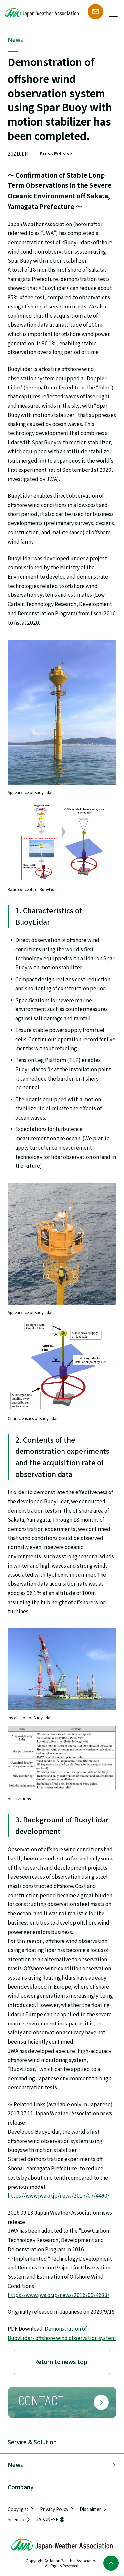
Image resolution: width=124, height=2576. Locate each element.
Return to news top (60, 2361)
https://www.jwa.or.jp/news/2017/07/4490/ (58, 2195)
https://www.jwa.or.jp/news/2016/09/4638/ (58, 2294)
